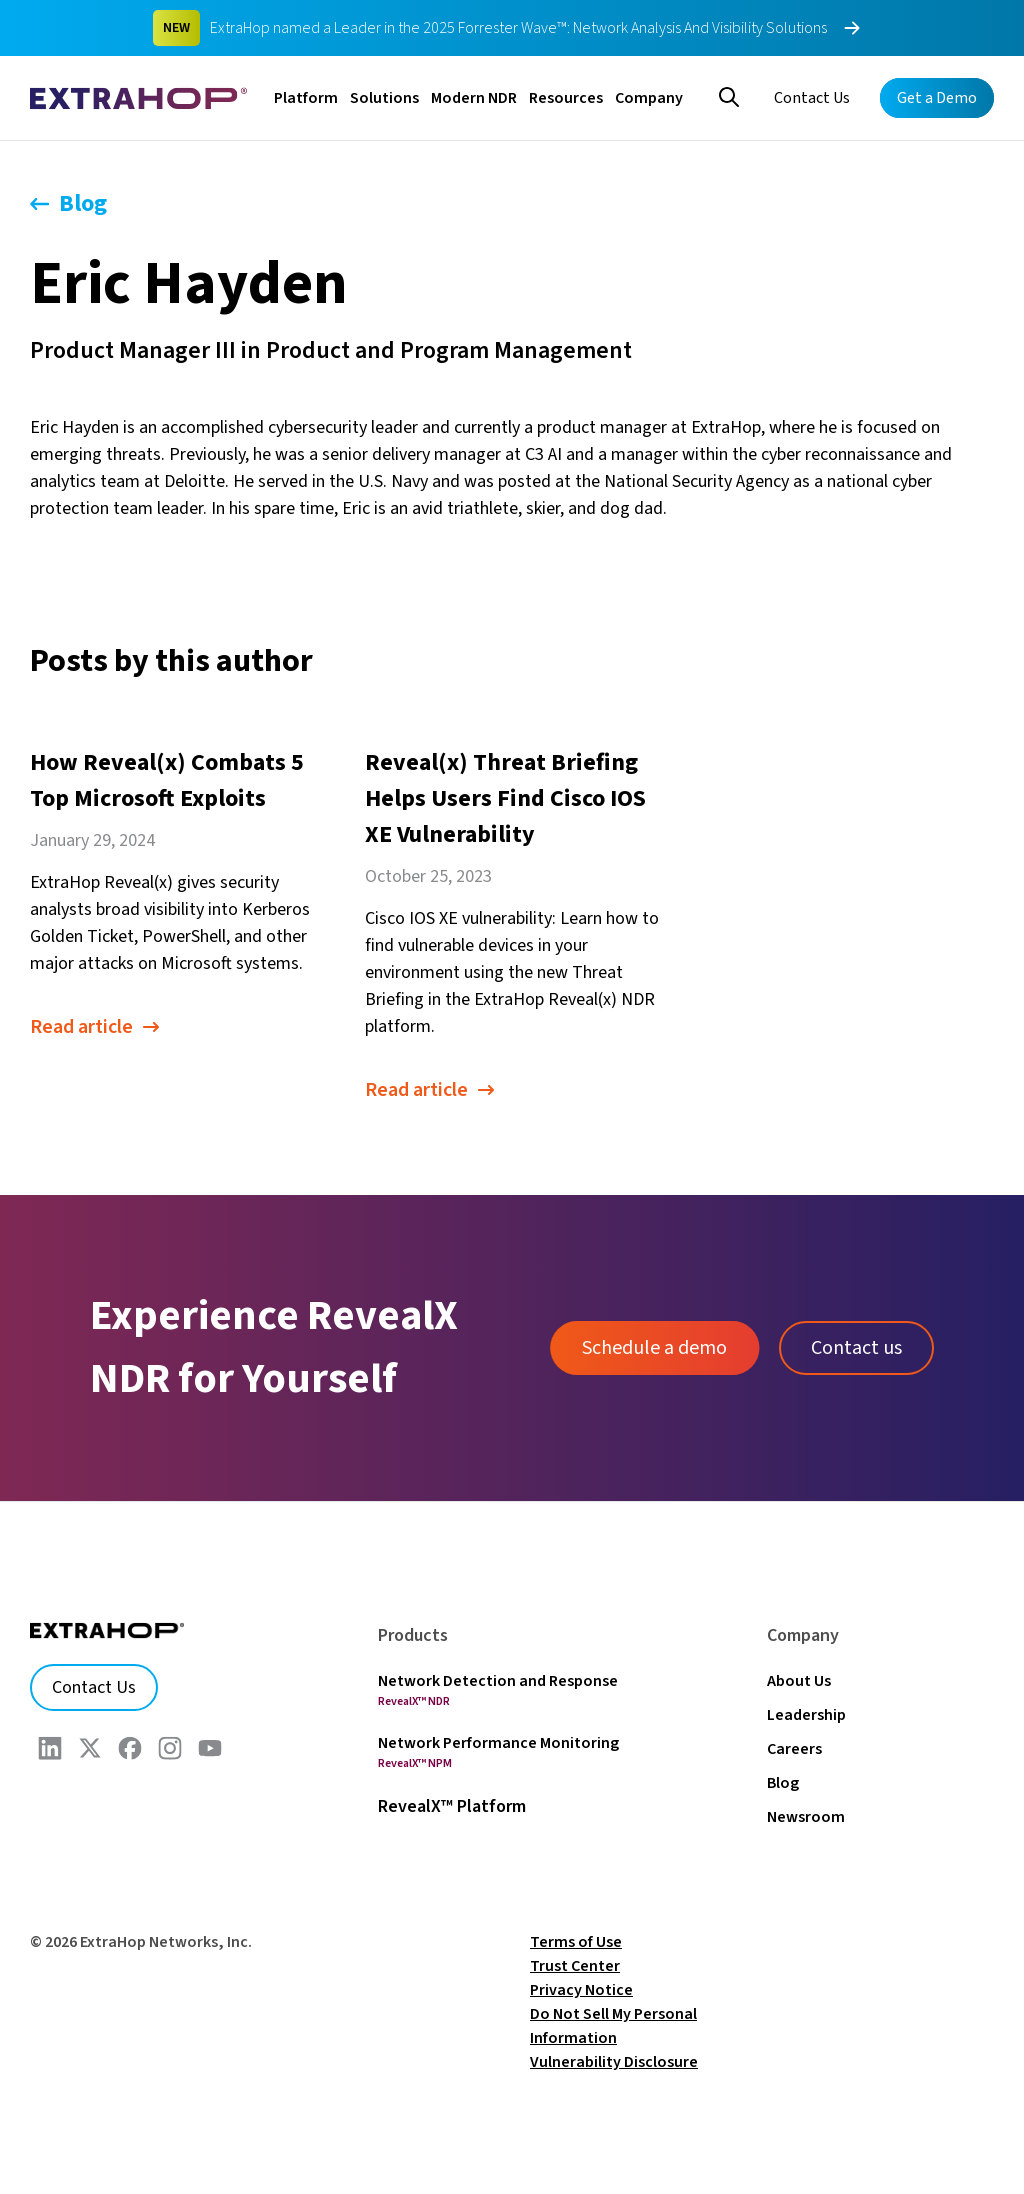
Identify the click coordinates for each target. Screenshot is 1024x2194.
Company (649, 98)
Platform (306, 98)
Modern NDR (474, 98)
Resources (566, 98)
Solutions (384, 98)
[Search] (729, 95)
